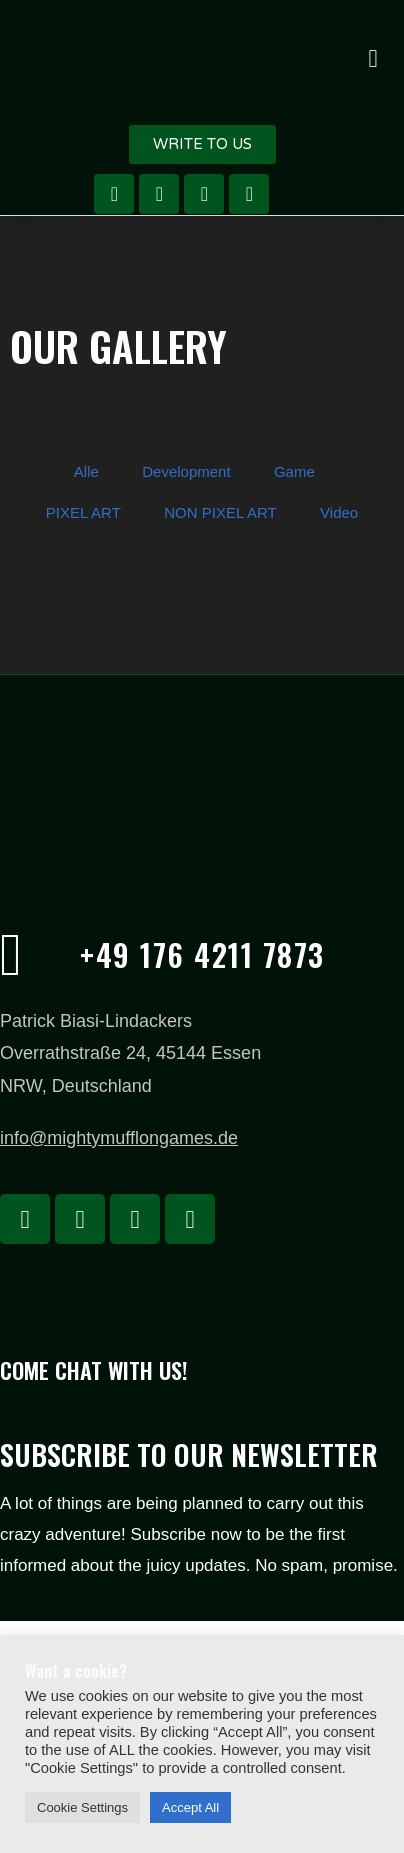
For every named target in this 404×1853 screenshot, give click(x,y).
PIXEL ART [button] (83, 512)
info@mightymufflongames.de (119, 1138)
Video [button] (339, 512)
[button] (373, 58)
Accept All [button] (190, 1807)
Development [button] (186, 471)
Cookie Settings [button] (82, 1807)
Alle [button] (86, 471)
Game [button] (294, 471)
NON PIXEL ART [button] (220, 512)
